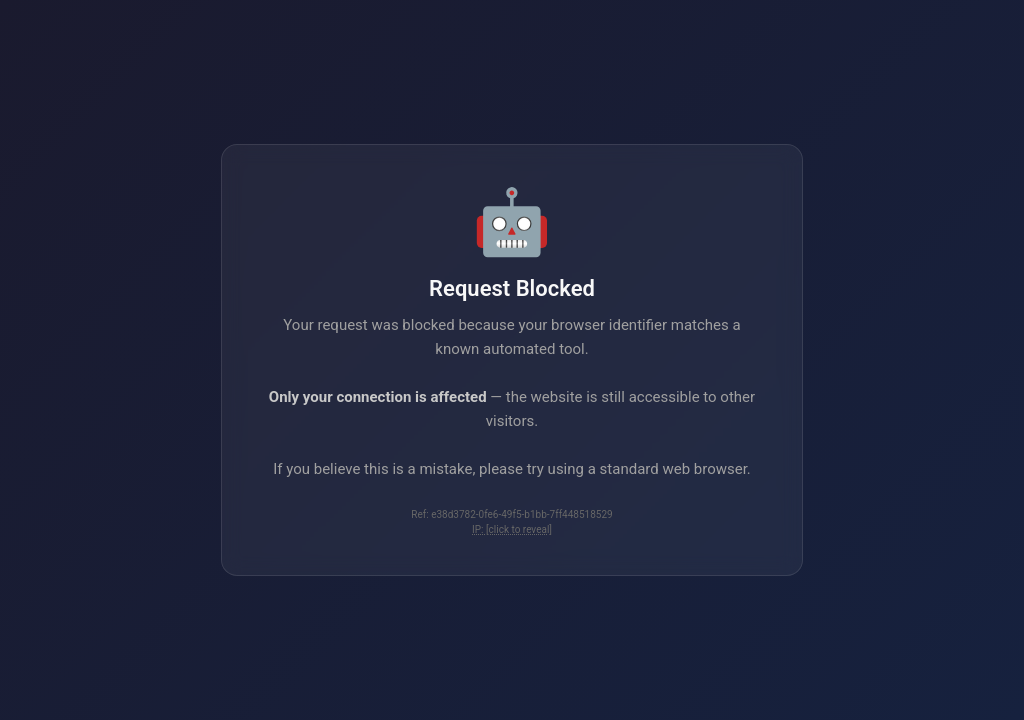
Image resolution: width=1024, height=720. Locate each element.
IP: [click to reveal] (512, 529)
